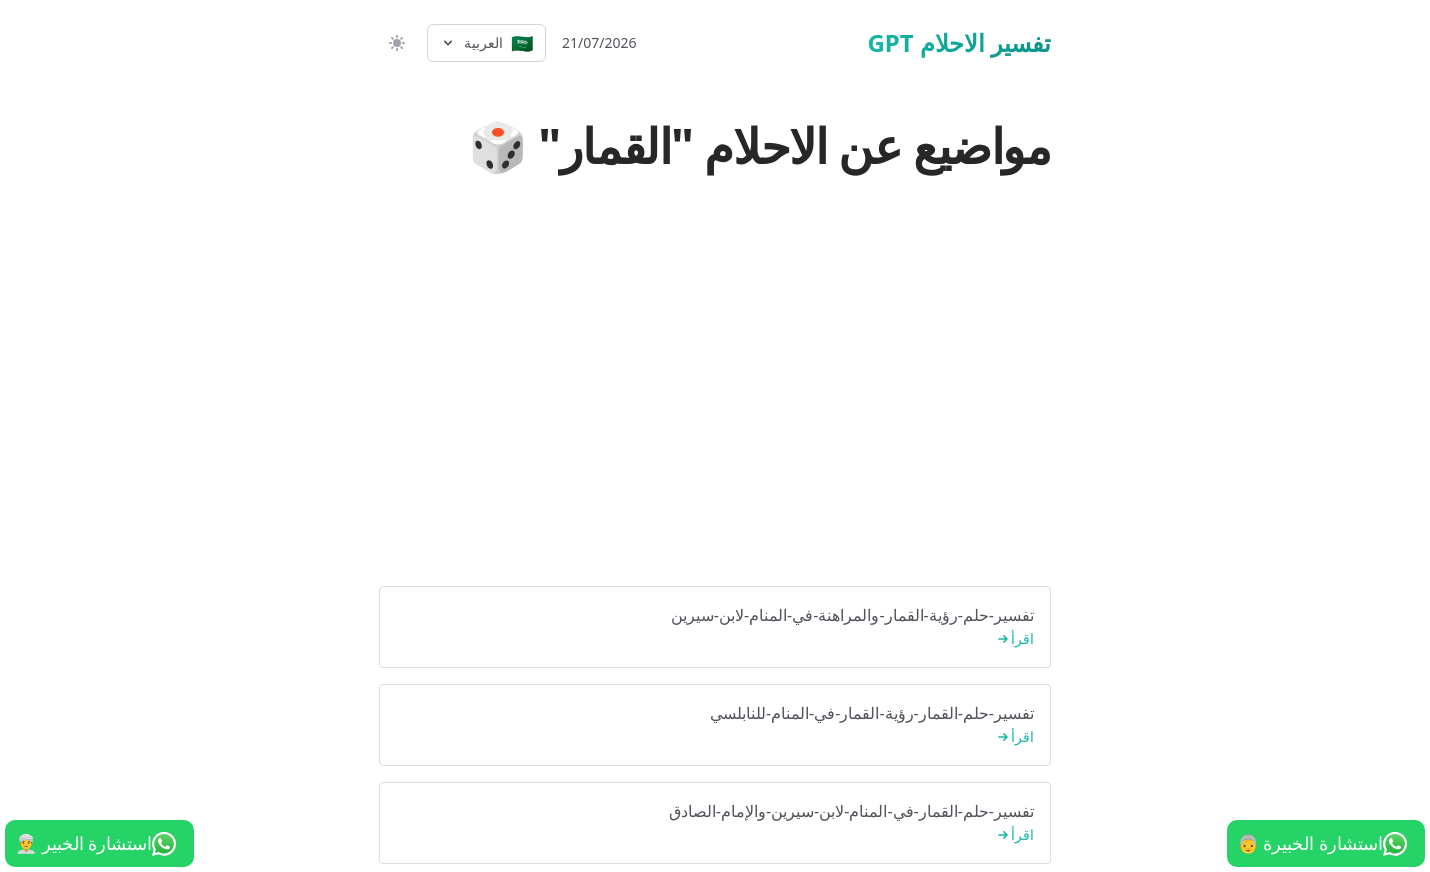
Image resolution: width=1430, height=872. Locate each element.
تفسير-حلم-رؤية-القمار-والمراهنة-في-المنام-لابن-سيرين (715, 627)
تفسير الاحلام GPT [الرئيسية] (959, 43)
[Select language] (486, 43)
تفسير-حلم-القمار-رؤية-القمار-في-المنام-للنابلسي (715, 725)
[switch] (395, 43)
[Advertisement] (715, 420)
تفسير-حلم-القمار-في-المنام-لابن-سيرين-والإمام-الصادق (715, 823)
